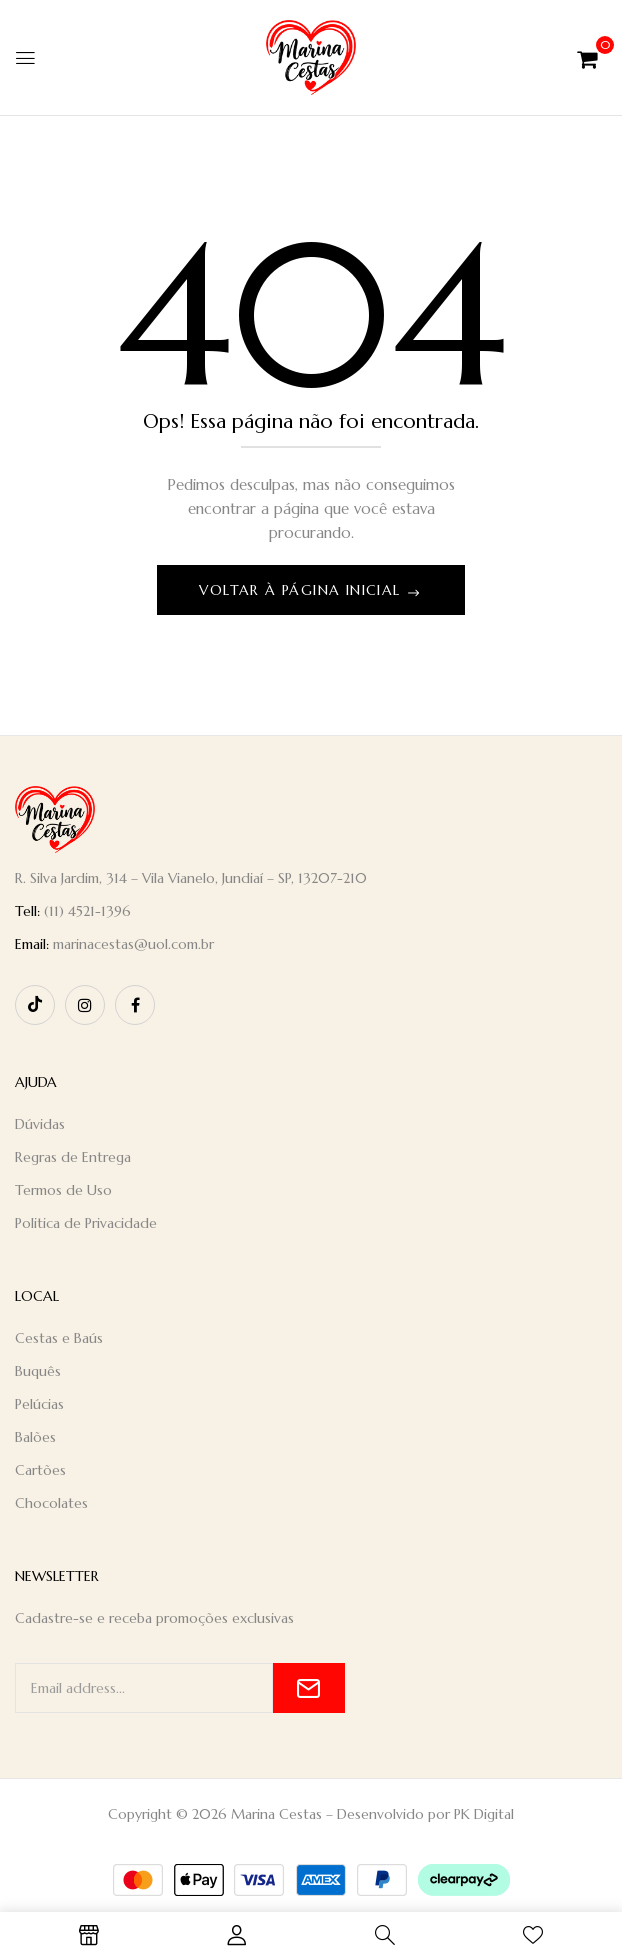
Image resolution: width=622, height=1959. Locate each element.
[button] (587, 57)
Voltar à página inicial (302, 590)
